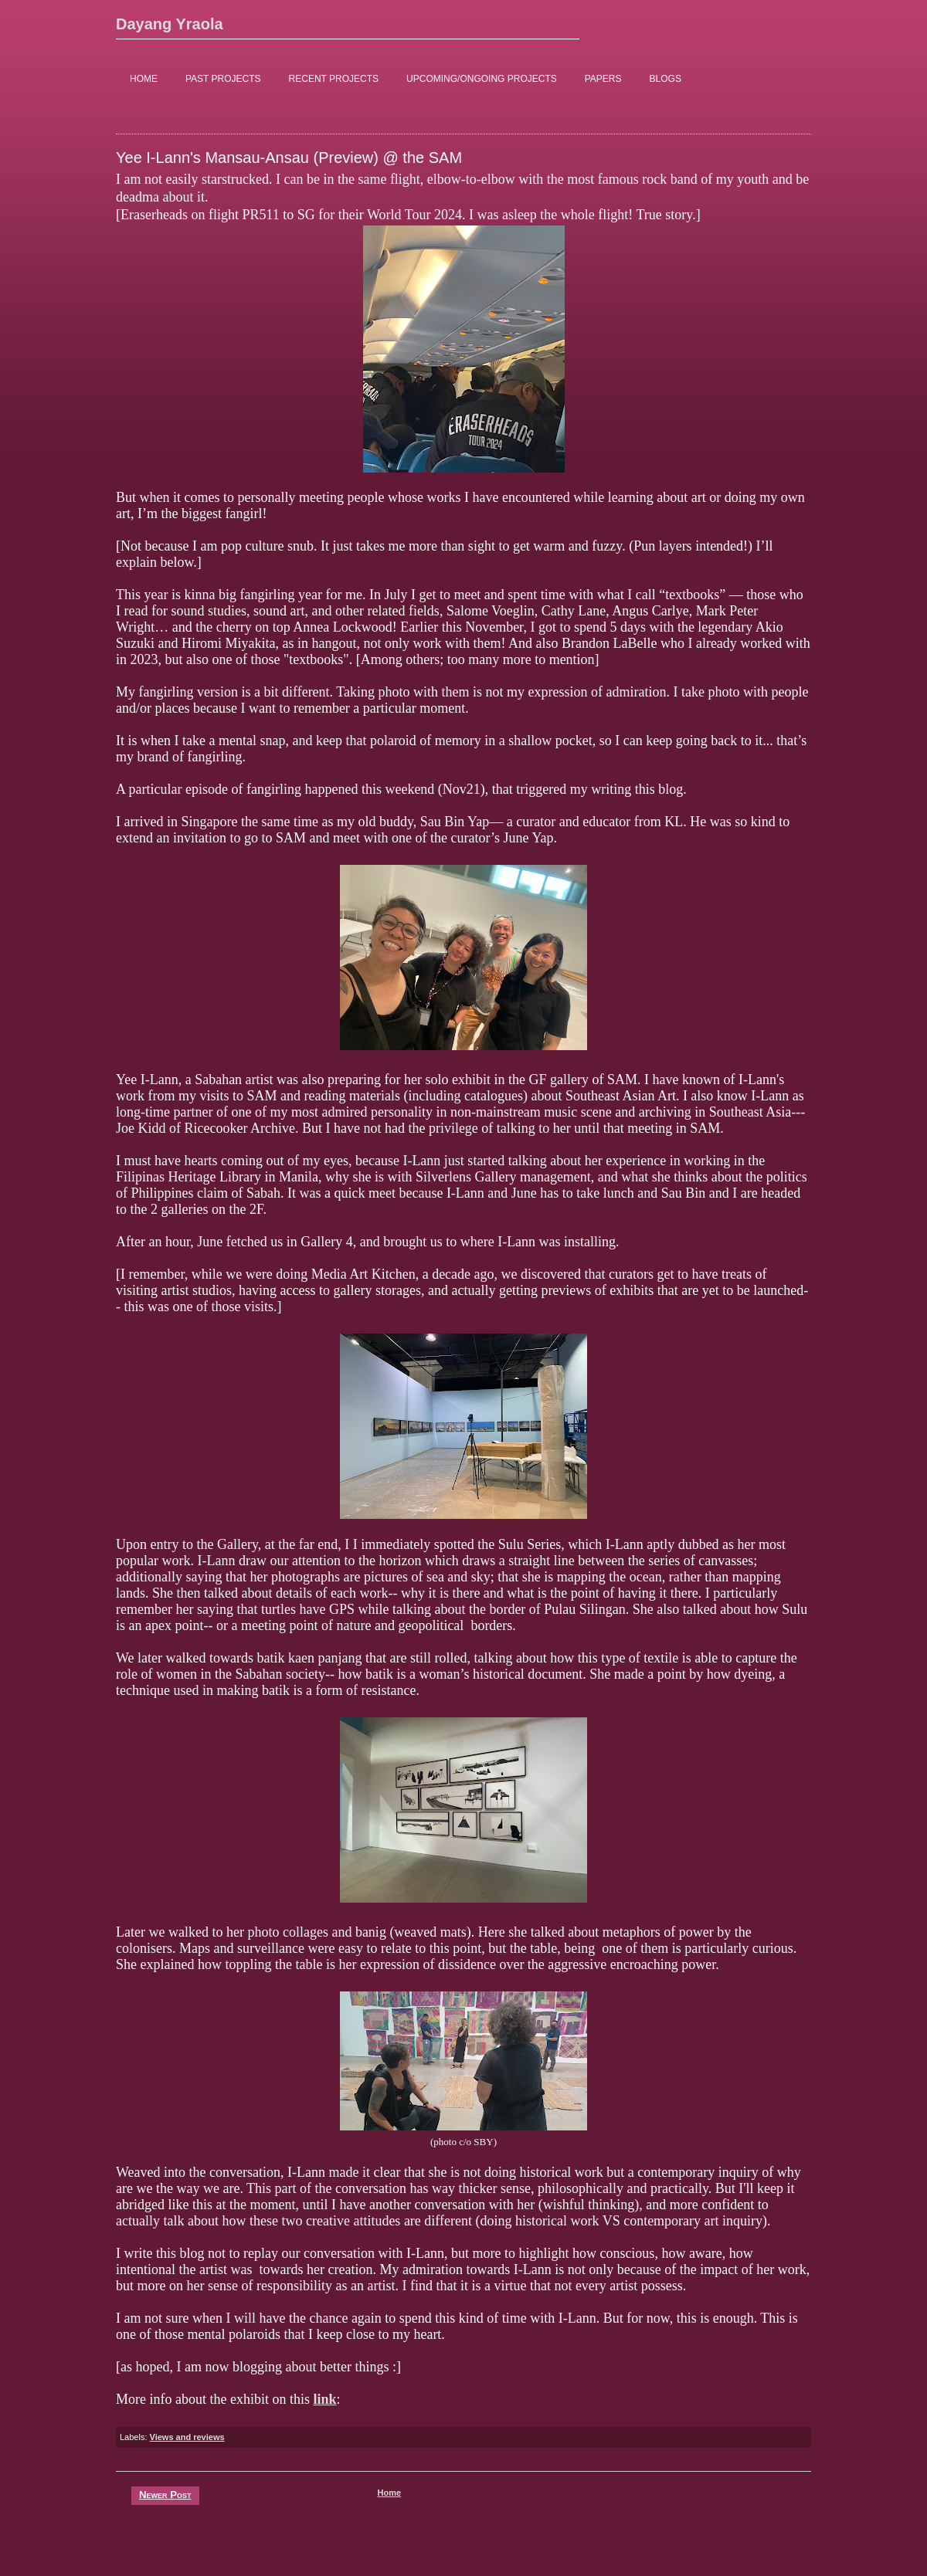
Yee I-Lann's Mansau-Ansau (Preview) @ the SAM (289, 157)
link (324, 2399)
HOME (144, 78)
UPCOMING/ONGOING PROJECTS (481, 78)
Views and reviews (187, 2437)
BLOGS (665, 78)
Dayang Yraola (169, 23)
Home (389, 2492)
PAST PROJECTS (223, 78)
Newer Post (165, 2494)
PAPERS (603, 78)
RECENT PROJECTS (334, 78)
